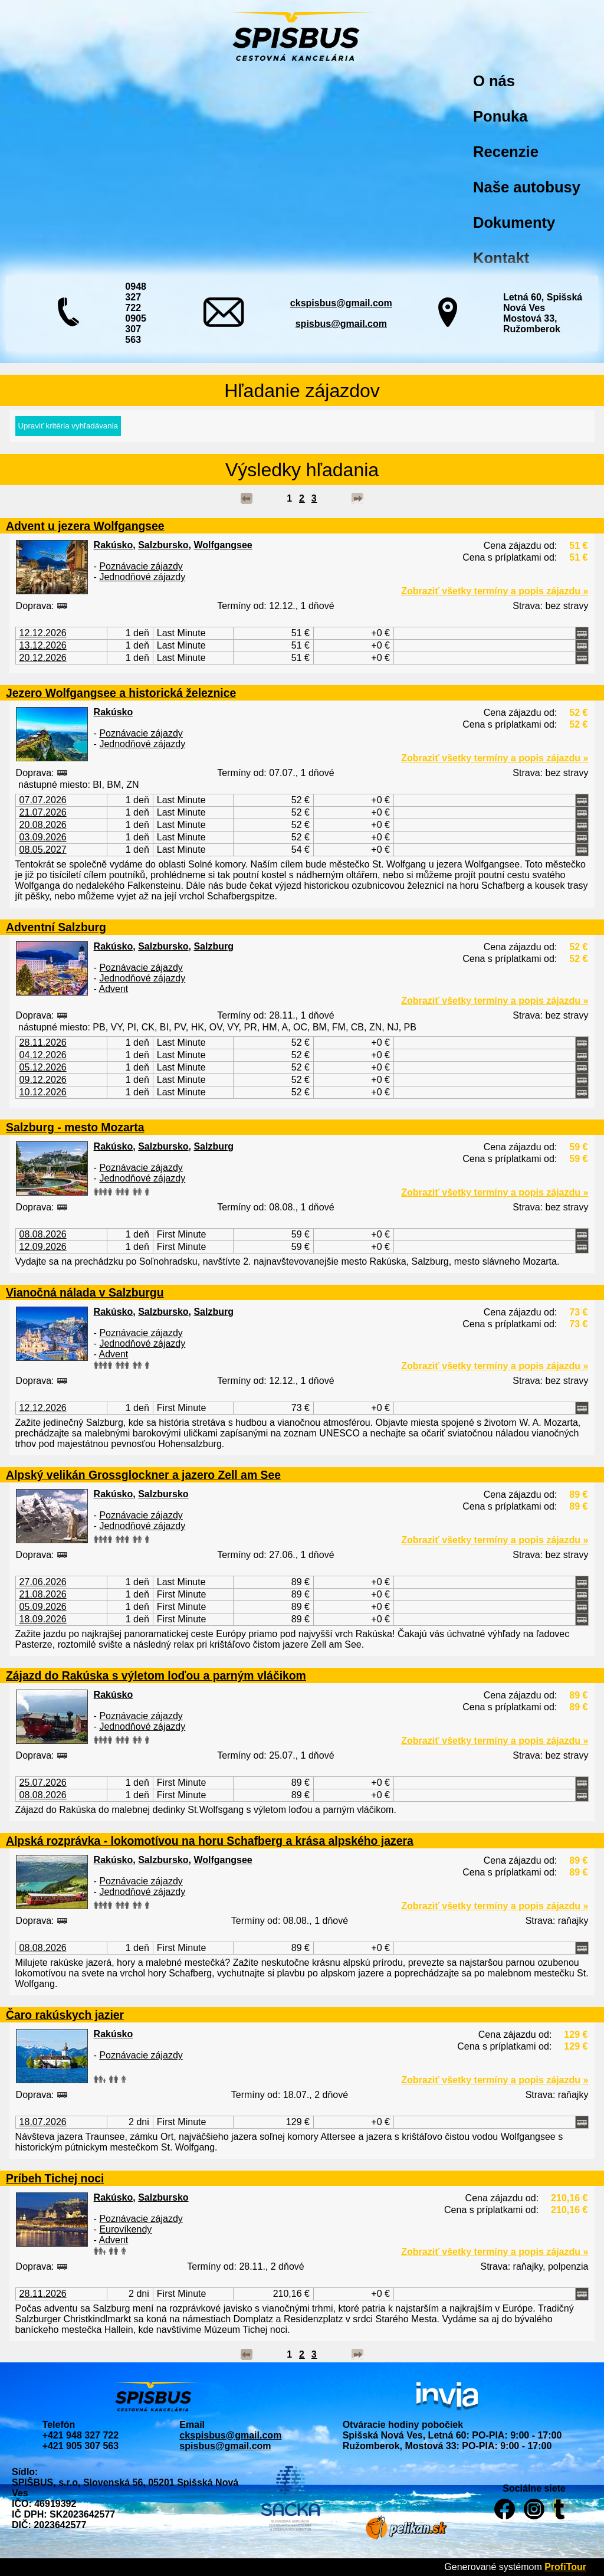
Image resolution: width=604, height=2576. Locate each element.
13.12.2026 (43, 645)
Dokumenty (514, 222)
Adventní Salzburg (56, 927)
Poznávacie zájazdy (140, 566)
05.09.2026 (43, 1607)
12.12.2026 (43, 633)
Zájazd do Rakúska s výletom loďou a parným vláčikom (156, 1675)
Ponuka (500, 116)
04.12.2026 (43, 1055)
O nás (494, 81)
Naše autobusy (526, 187)
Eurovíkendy (125, 2229)
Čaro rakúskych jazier (65, 2014)
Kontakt (501, 258)
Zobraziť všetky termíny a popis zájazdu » (494, 591)
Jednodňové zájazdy (142, 577)
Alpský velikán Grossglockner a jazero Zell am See (143, 1474)
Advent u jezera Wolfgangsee (85, 525)
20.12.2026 (43, 658)
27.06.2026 (43, 1582)
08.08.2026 (43, 1234)
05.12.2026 (43, 1067)
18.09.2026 (43, 1619)
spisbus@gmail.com (341, 324)
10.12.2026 (43, 1092)
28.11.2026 (43, 1042)
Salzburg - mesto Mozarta (75, 1127)
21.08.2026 (43, 1594)
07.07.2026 (43, 800)
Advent (113, 989)
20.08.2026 (43, 825)
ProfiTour (565, 2567)
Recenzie (506, 151)
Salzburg (213, 946)
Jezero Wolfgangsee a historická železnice (121, 692)
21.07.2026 (43, 812)
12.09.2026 (43, 1247)
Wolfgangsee (222, 545)
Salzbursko (163, 545)
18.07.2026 (43, 2122)
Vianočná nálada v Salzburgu (85, 1292)
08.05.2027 (43, 850)
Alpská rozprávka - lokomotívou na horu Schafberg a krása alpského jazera (209, 1840)
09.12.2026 (43, 1080)
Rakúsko (113, 545)
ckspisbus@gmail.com (341, 303)
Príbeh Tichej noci (55, 2178)
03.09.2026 (43, 837)
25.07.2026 (43, 1783)
